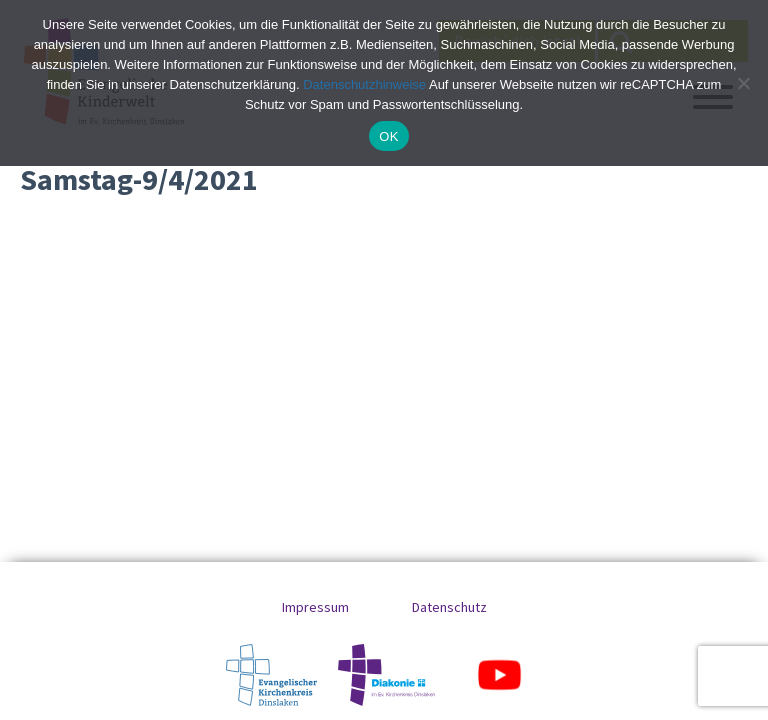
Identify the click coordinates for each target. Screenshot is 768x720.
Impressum (315, 607)
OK (388, 136)
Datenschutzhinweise (364, 84)
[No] (743, 83)
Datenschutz (449, 607)
